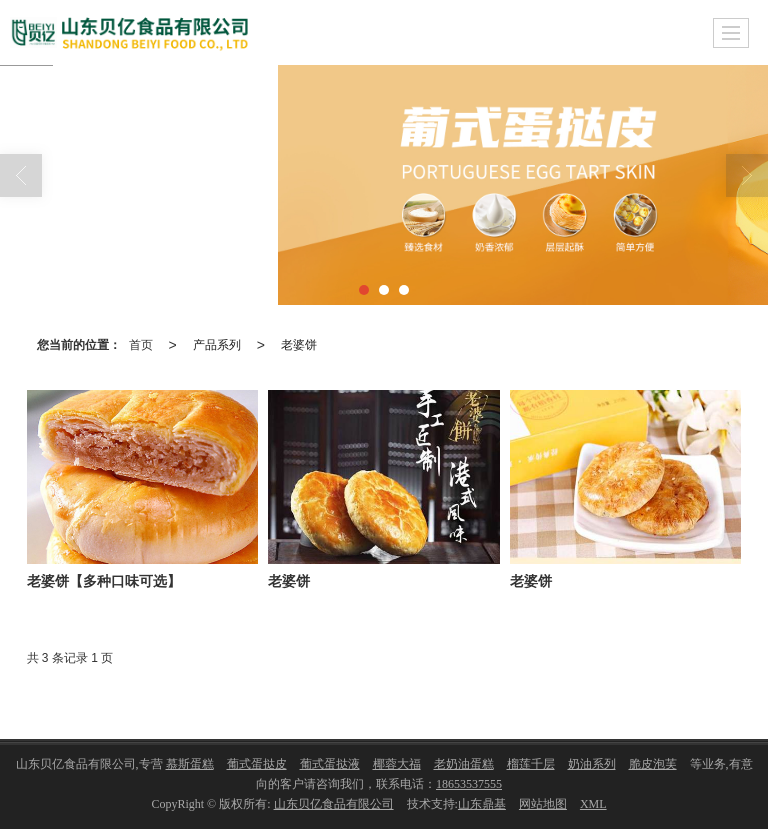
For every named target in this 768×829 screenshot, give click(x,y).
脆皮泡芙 (653, 764)
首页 (141, 345)
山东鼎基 (482, 804)
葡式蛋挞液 (330, 764)
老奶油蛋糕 (464, 764)
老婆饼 (299, 345)
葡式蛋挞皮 (257, 764)
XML (593, 804)
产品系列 (217, 345)
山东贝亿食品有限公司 (334, 804)
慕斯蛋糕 (190, 764)
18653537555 (469, 784)
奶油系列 (592, 764)
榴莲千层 (531, 764)
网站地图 (543, 804)
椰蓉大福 (397, 764)
